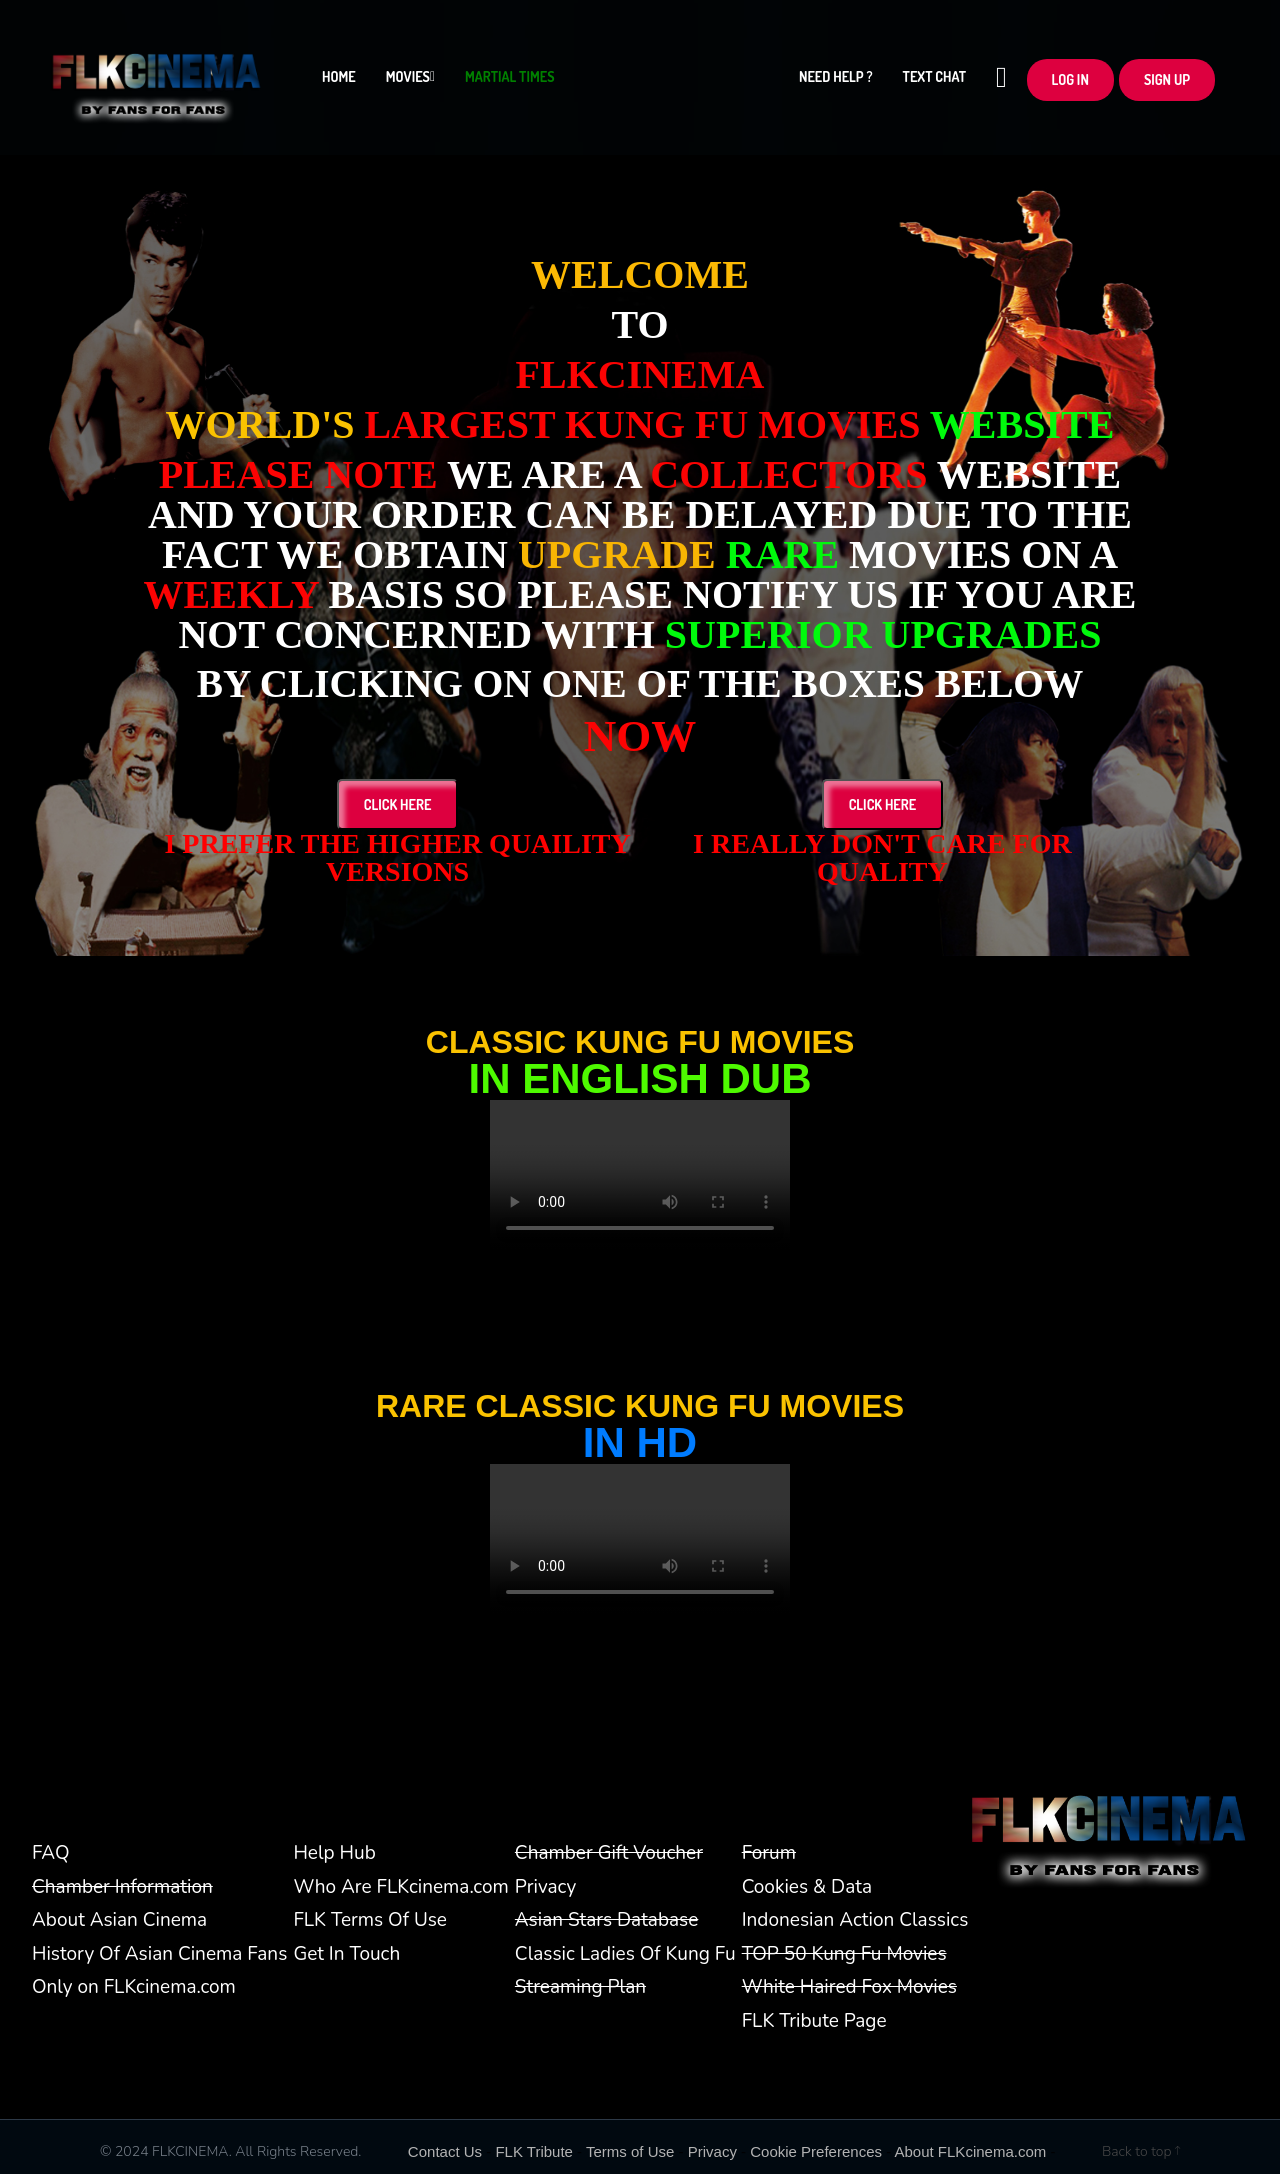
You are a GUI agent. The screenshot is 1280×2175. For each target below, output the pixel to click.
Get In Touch (346, 1955)
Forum (769, 1854)
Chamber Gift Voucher (609, 1854)
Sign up (1167, 83)
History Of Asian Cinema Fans (159, 1955)
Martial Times (509, 81)
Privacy (545, 1888)
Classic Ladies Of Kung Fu (625, 1955)
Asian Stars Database (606, 1921)
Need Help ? (836, 81)
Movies (410, 81)
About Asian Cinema (119, 1921)
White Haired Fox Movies (849, 1988)
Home (339, 81)
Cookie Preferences (816, 2152)
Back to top (1141, 2152)
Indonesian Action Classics (855, 1921)
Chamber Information (122, 1888)
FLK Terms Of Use (370, 1921)
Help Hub (334, 1854)
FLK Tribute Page (814, 2022)
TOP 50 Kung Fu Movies (844, 1955)
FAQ (51, 1854)
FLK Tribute (534, 2152)
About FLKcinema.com (971, 2152)
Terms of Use (630, 2152)
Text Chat (934, 81)
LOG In (1070, 83)
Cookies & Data (807, 1888)
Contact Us (445, 2152)
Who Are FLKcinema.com (400, 1888)
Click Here (398, 805)
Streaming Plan (580, 1988)
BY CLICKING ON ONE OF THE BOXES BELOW (640, 684)
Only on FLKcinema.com (134, 1988)
